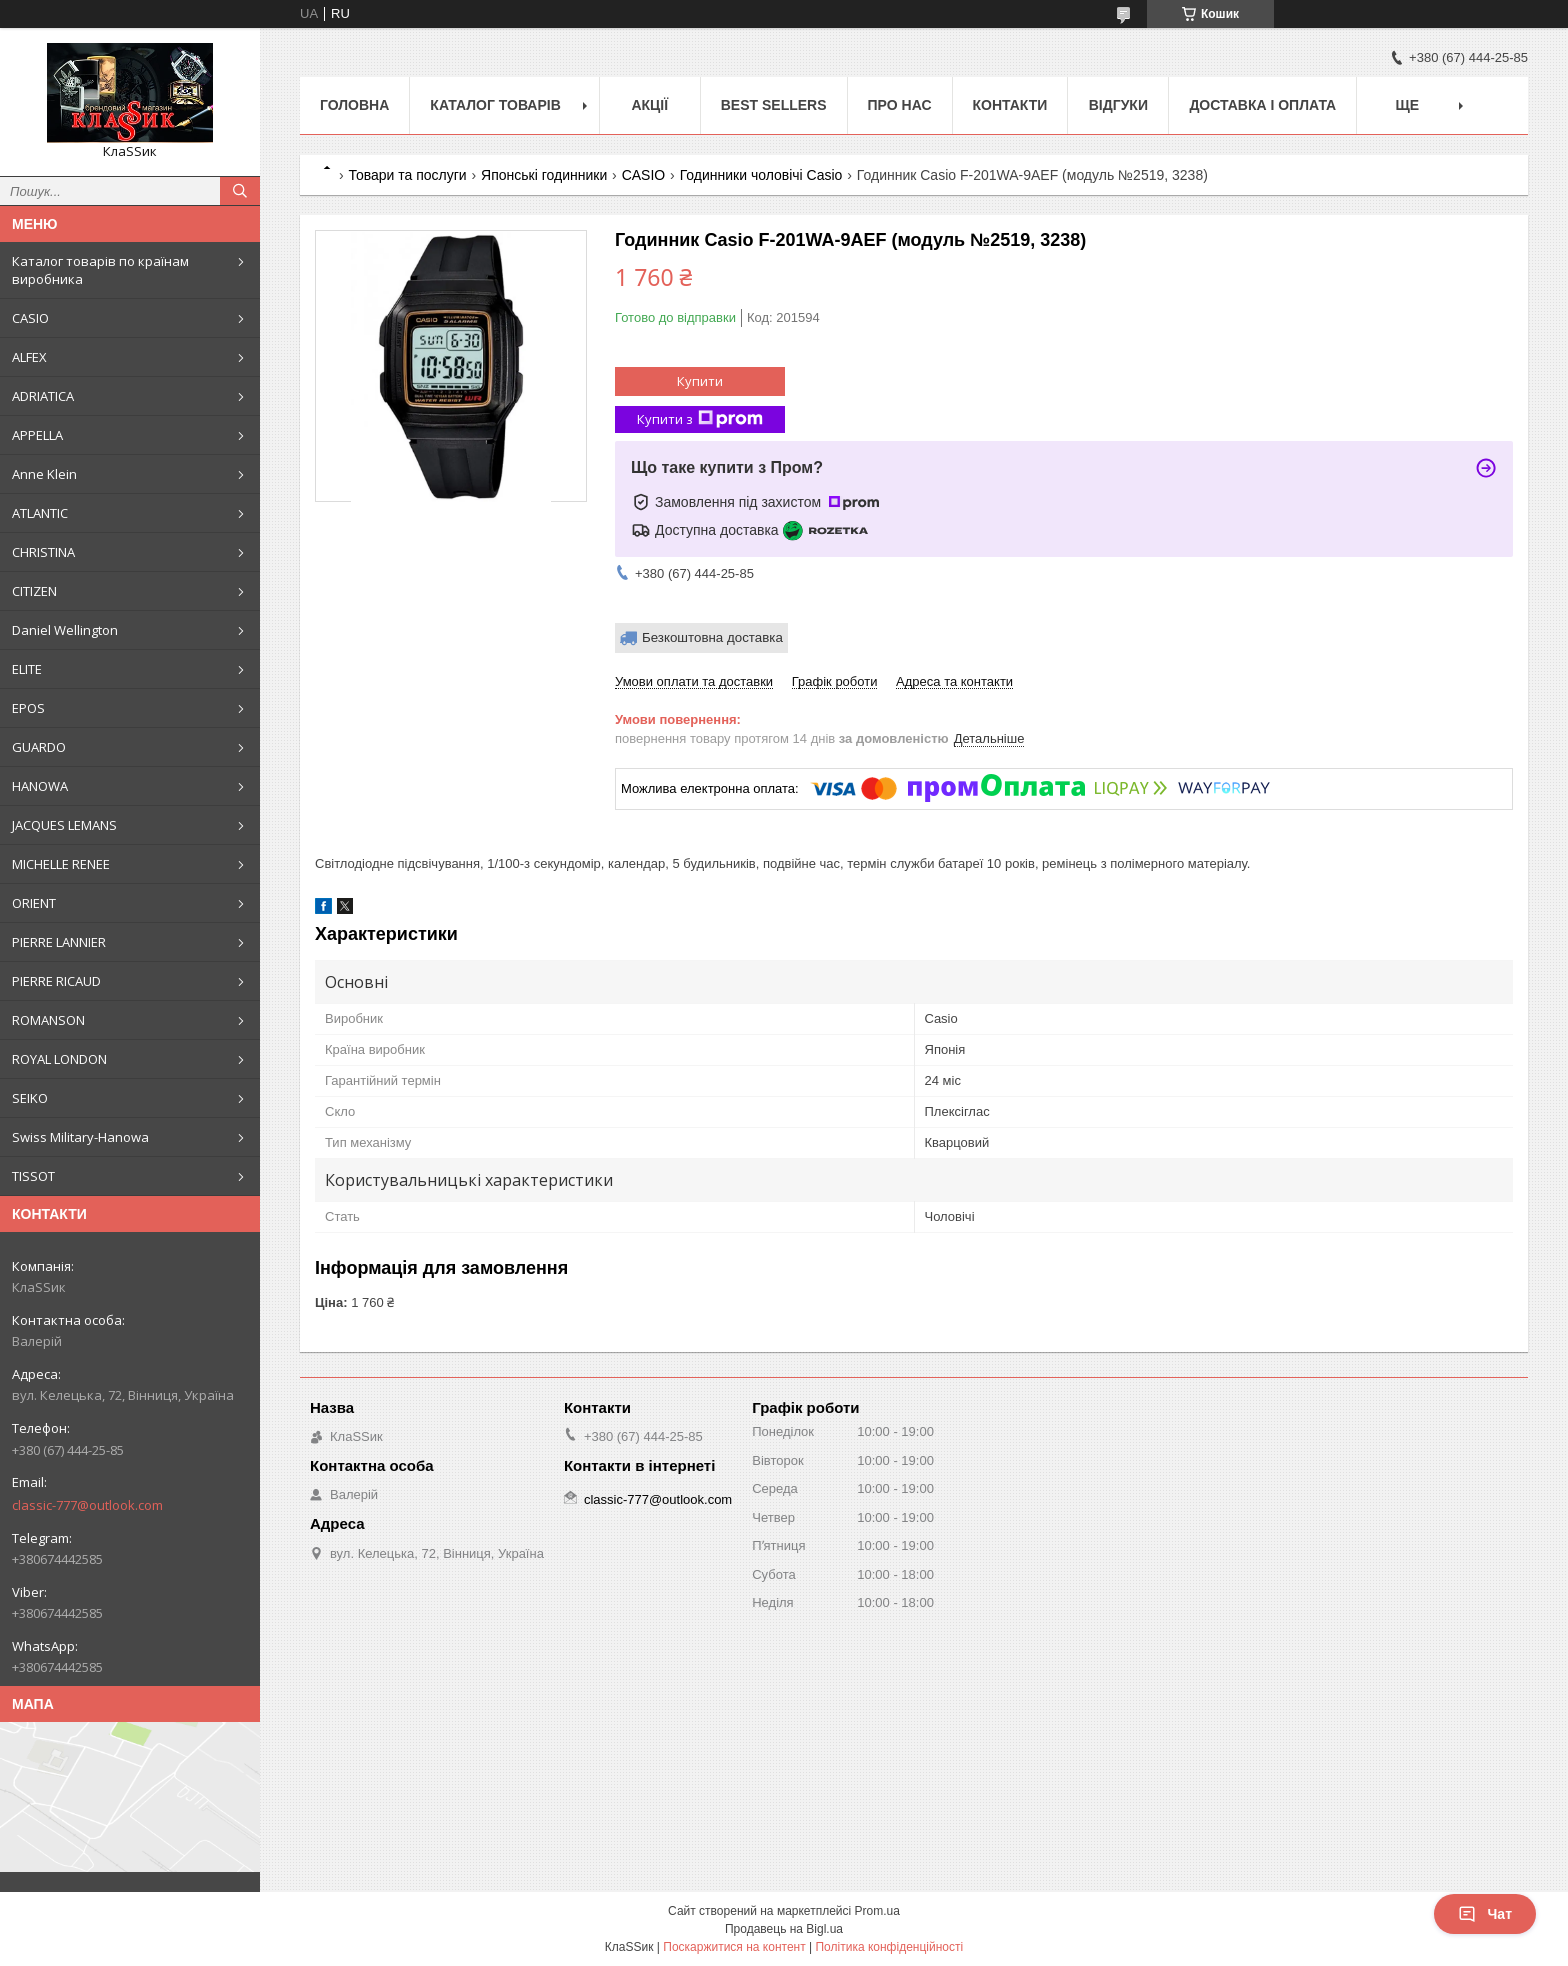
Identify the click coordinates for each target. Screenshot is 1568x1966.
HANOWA (40, 786)
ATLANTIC (40, 513)
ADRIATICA (43, 396)
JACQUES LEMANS (64, 825)
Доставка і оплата (1262, 105)
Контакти (1010, 105)
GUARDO (39, 747)
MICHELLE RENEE (61, 864)
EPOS (28, 708)
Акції (649, 105)
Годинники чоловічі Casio (761, 175)
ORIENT (34, 903)
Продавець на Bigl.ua (784, 1929)
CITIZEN (34, 591)
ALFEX (29, 357)
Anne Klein (44, 474)
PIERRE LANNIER (59, 942)
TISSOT (33, 1176)
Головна (354, 105)
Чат (1485, 1914)
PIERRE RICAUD (56, 981)
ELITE (27, 669)
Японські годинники (544, 175)
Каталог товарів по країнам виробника (100, 270)
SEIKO (30, 1098)
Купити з (700, 419)
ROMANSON (48, 1020)
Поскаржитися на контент (734, 1947)
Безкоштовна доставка (712, 637)
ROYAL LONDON (59, 1059)
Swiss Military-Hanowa (80, 1137)
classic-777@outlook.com (87, 1505)
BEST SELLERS (774, 105)
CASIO (30, 318)
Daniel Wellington (65, 630)
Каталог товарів (495, 105)
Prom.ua (877, 1911)
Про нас (900, 105)
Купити (700, 381)
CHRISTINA (43, 552)
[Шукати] (240, 191)
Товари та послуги (407, 175)
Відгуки (1118, 105)
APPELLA (37, 435)
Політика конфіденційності (889, 1947)
